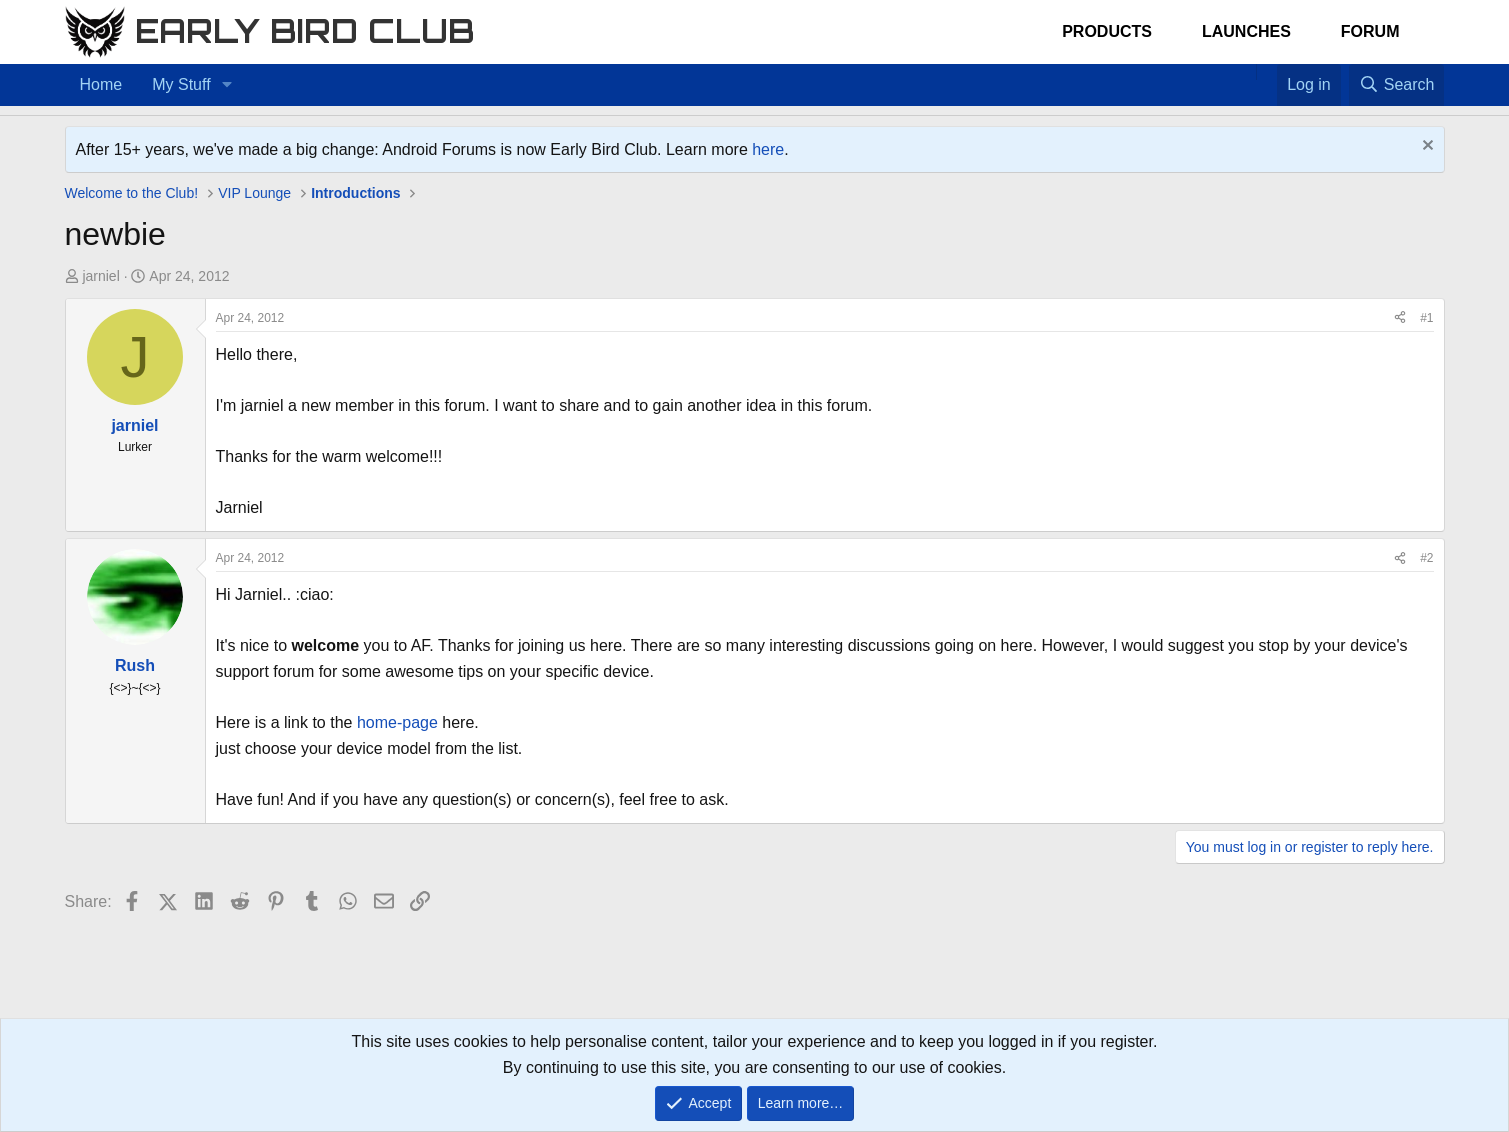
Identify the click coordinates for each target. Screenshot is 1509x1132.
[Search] (1397, 85)
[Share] (1400, 318)
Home (101, 84)
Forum (1370, 31)
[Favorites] (1266, 72)
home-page (397, 722)
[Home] (1246, 72)
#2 (1426, 558)
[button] (226, 85)
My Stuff (181, 84)
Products (1107, 31)
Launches (1246, 31)
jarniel (100, 276)
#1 (1426, 318)
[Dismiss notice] (1425, 147)
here (768, 149)
